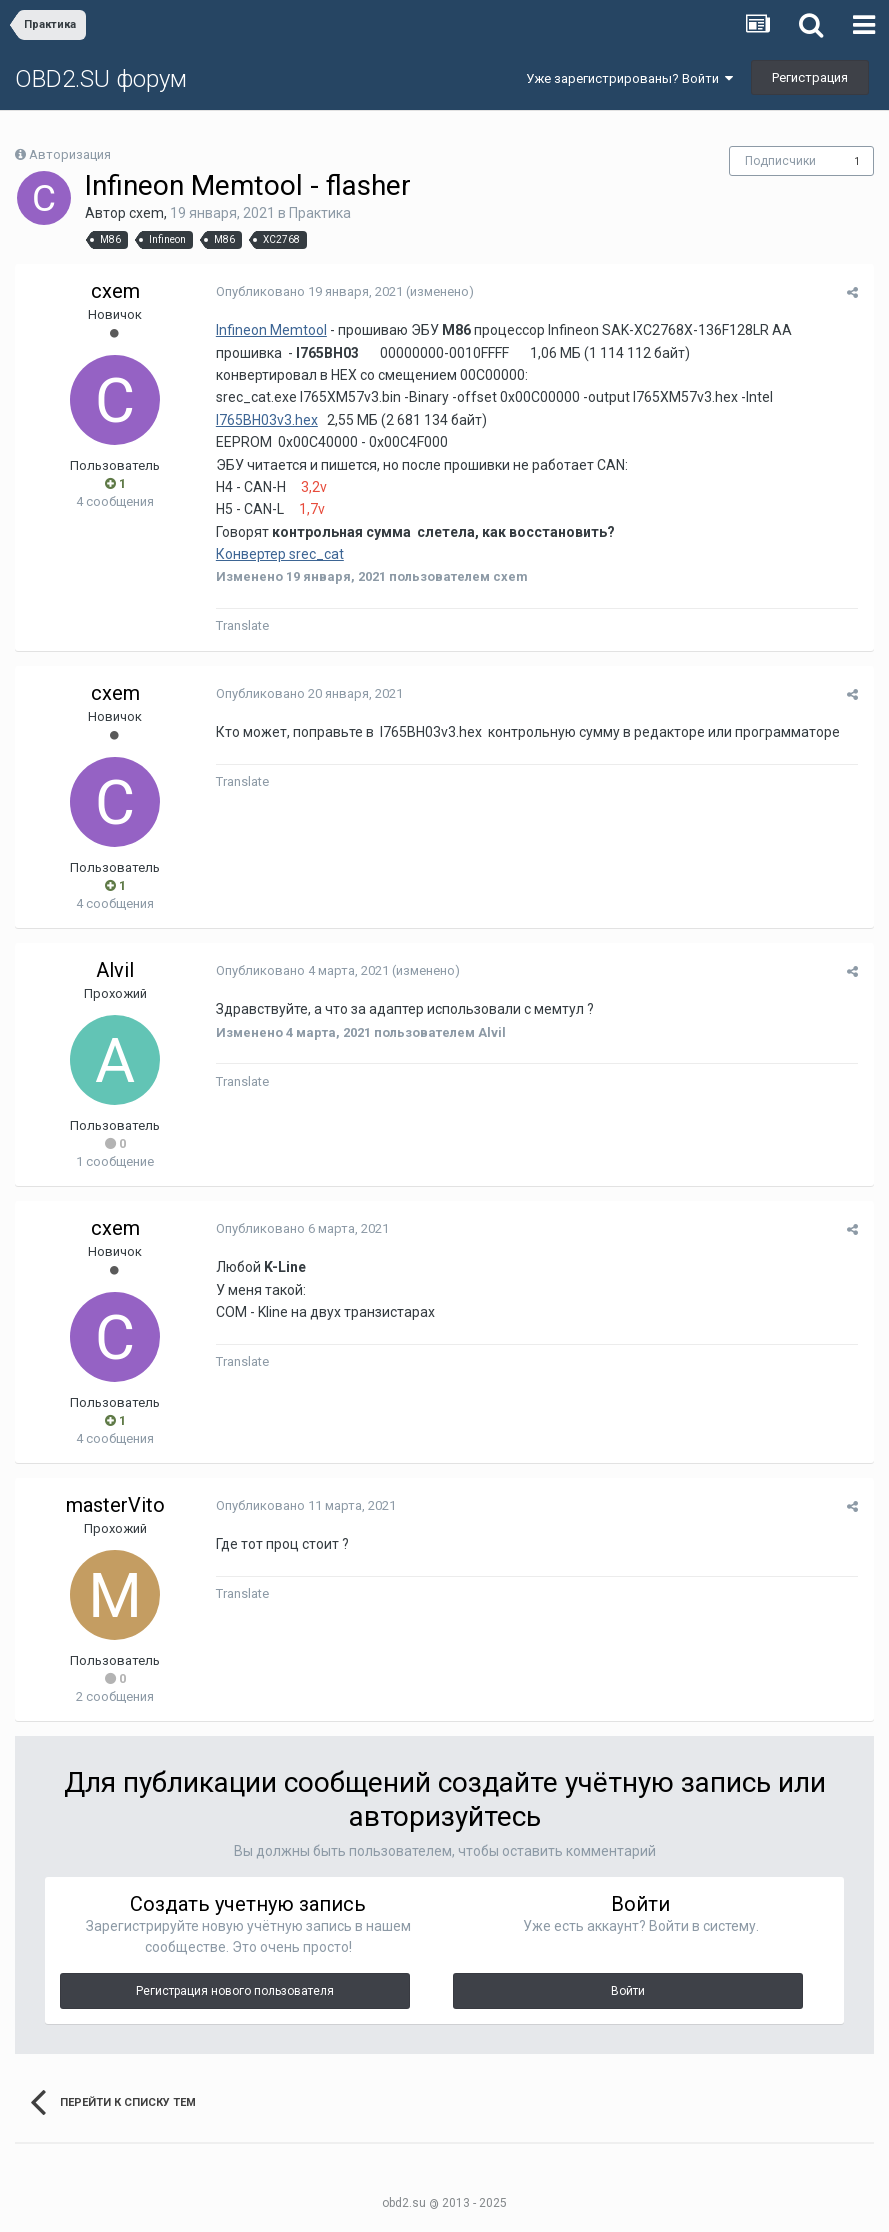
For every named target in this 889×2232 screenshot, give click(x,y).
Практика (320, 213)
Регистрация (810, 77)
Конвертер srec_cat (279, 554)
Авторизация (70, 154)
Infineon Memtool (270, 330)
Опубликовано (308, 291)
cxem (146, 213)
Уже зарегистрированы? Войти (629, 78)
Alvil (115, 970)
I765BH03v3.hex (266, 420)
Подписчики (780, 161)
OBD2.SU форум (101, 79)
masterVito (115, 1505)
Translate (241, 625)
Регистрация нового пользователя (235, 1991)
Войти (628, 1991)
